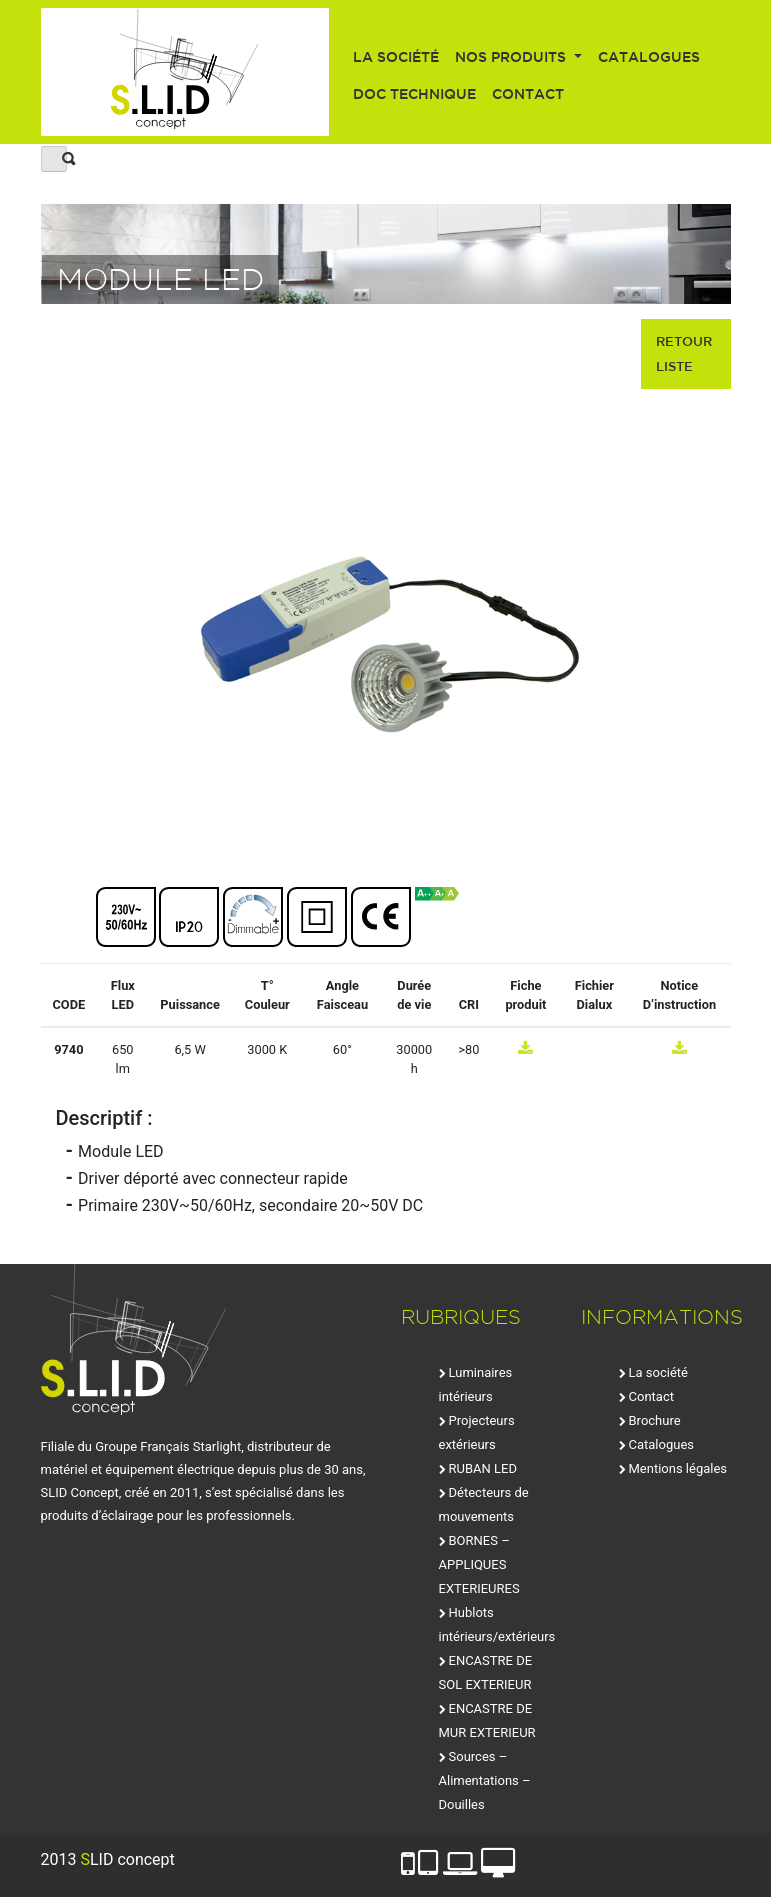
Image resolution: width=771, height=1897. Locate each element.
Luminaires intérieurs (476, 1384)
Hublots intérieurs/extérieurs (497, 1624)
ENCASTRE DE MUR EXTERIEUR (487, 1720)
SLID (185, 72)
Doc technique (414, 94)
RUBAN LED (483, 1468)
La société (396, 57)
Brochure (655, 1420)
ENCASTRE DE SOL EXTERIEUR (486, 1672)
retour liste (684, 353)
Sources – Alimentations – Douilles (485, 1780)
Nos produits (512, 57)
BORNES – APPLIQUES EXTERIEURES (479, 1564)
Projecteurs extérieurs (477, 1432)
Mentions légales (678, 1468)
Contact (528, 94)
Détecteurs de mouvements (484, 1504)
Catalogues (649, 57)
